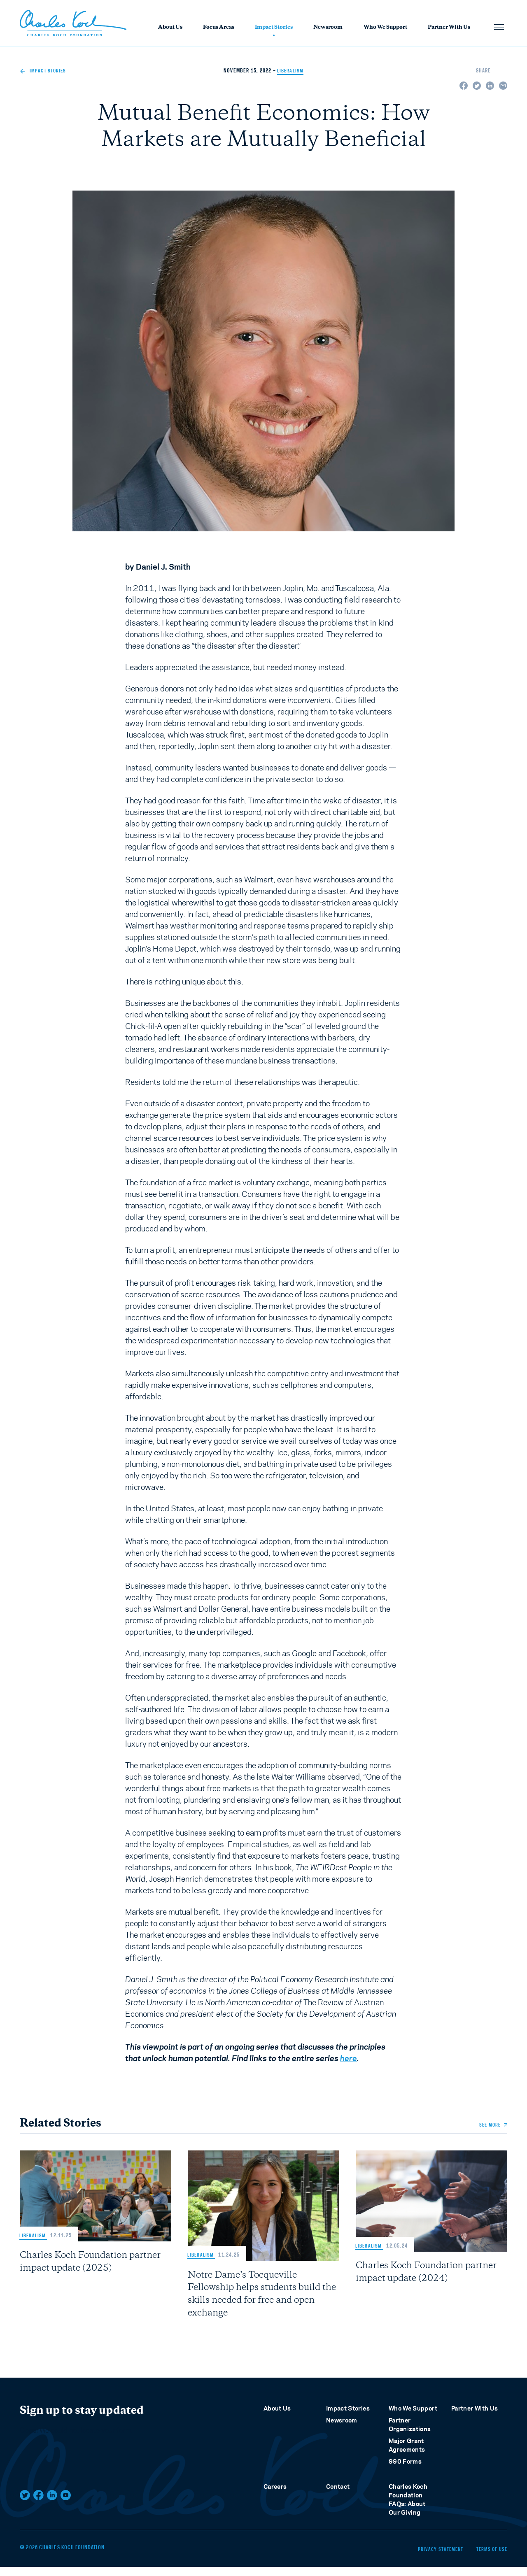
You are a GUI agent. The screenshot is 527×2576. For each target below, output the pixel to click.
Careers (275, 2497)
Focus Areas (218, 27)
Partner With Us (449, 27)
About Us (170, 27)
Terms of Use (491, 2558)
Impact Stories (274, 28)
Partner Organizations (410, 2435)
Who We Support (385, 27)
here (348, 2058)
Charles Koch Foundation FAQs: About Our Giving (408, 2510)
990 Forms (405, 2472)
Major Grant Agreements (407, 2456)
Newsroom (328, 27)
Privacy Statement (428, 2558)
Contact (338, 2497)
